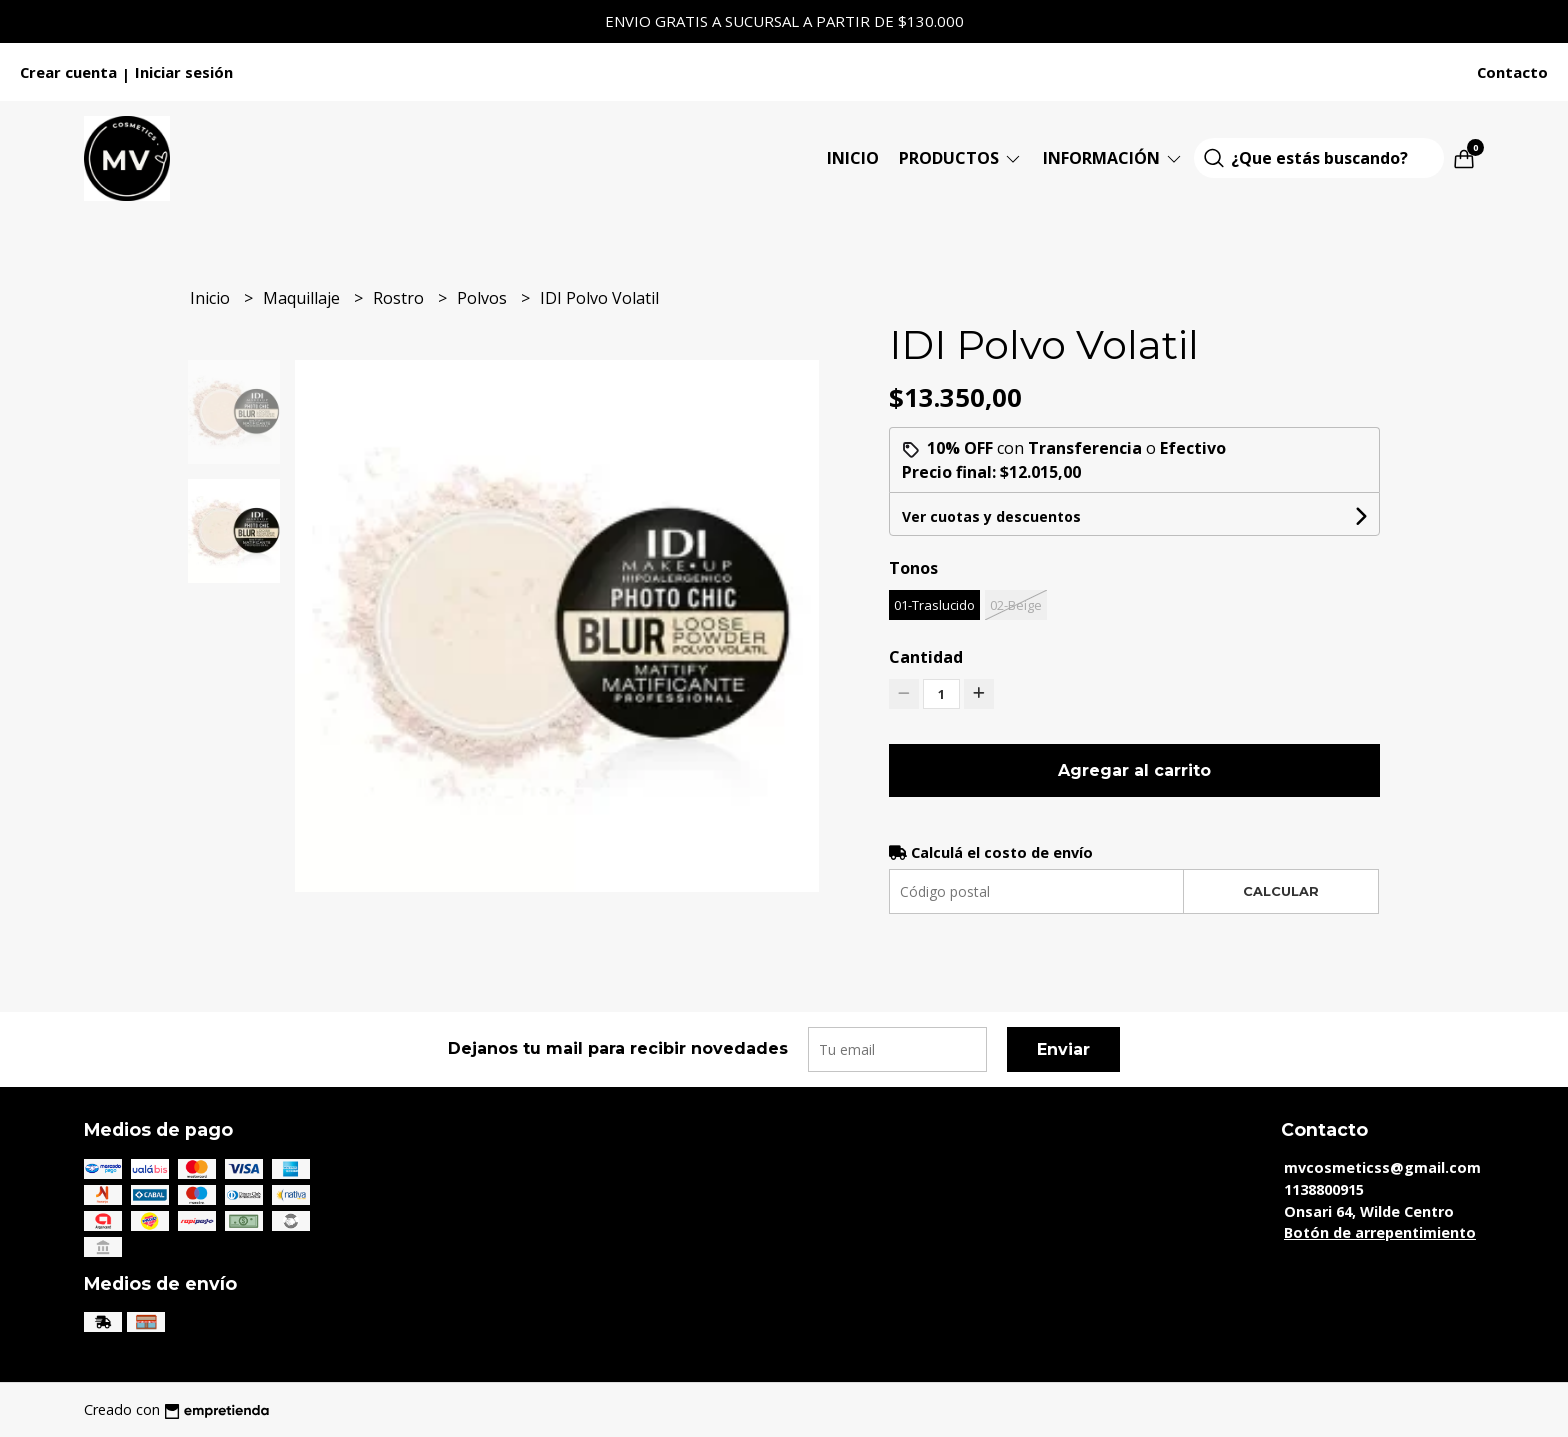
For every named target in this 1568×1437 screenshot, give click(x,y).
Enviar (1063, 1049)
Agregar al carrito (1134, 770)
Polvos (484, 298)
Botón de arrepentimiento (1380, 1232)
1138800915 (1324, 1189)
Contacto (1512, 72)
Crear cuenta (68, 72)
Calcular (1281, 891)
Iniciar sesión (184, 72)
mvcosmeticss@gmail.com (1382, 1167)
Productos (961, 158)
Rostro (400, 298)
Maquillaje (303, 298)
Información (1113, 158)
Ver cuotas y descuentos (991, 516)
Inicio (853, 158)
